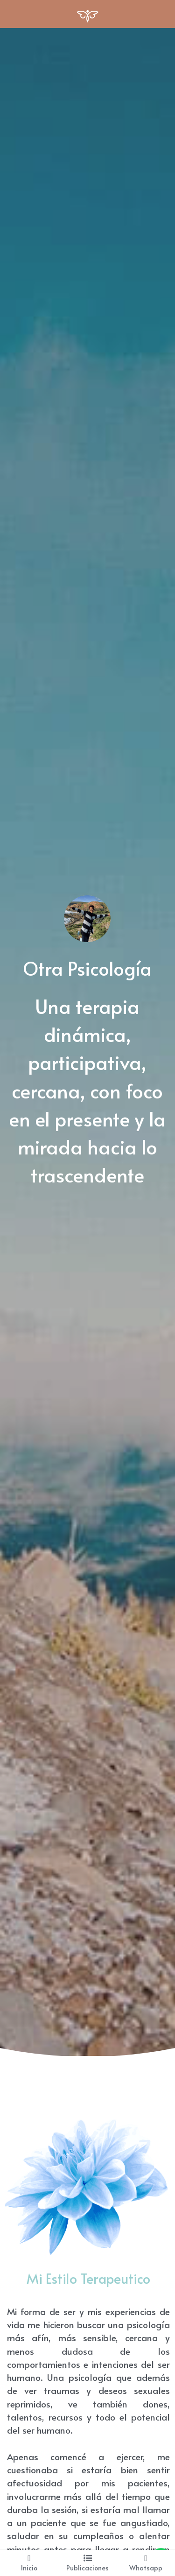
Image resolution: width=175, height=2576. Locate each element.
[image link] (87, 13)
